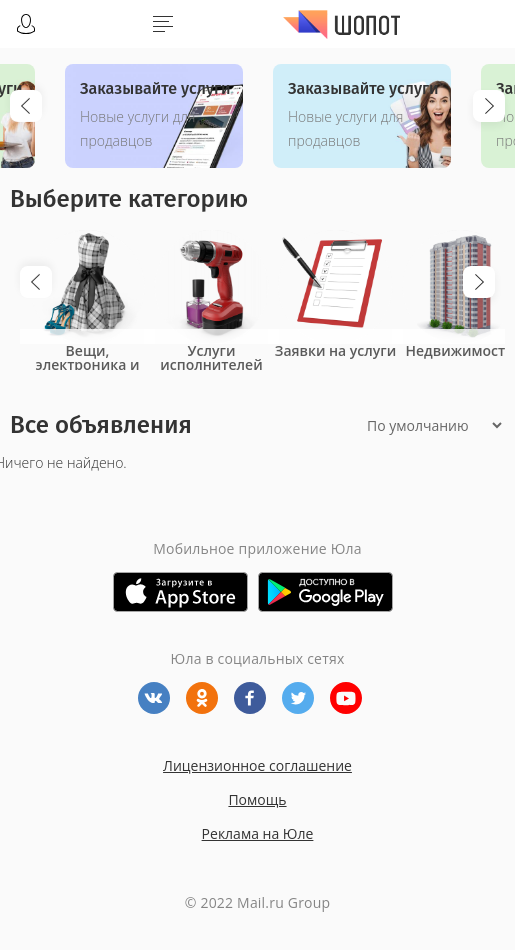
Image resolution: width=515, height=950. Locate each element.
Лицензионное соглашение (257, 765)
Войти (26, 24)
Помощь (257, 799)
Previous (26, 106)
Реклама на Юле (258, 833)
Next (489, 106)
